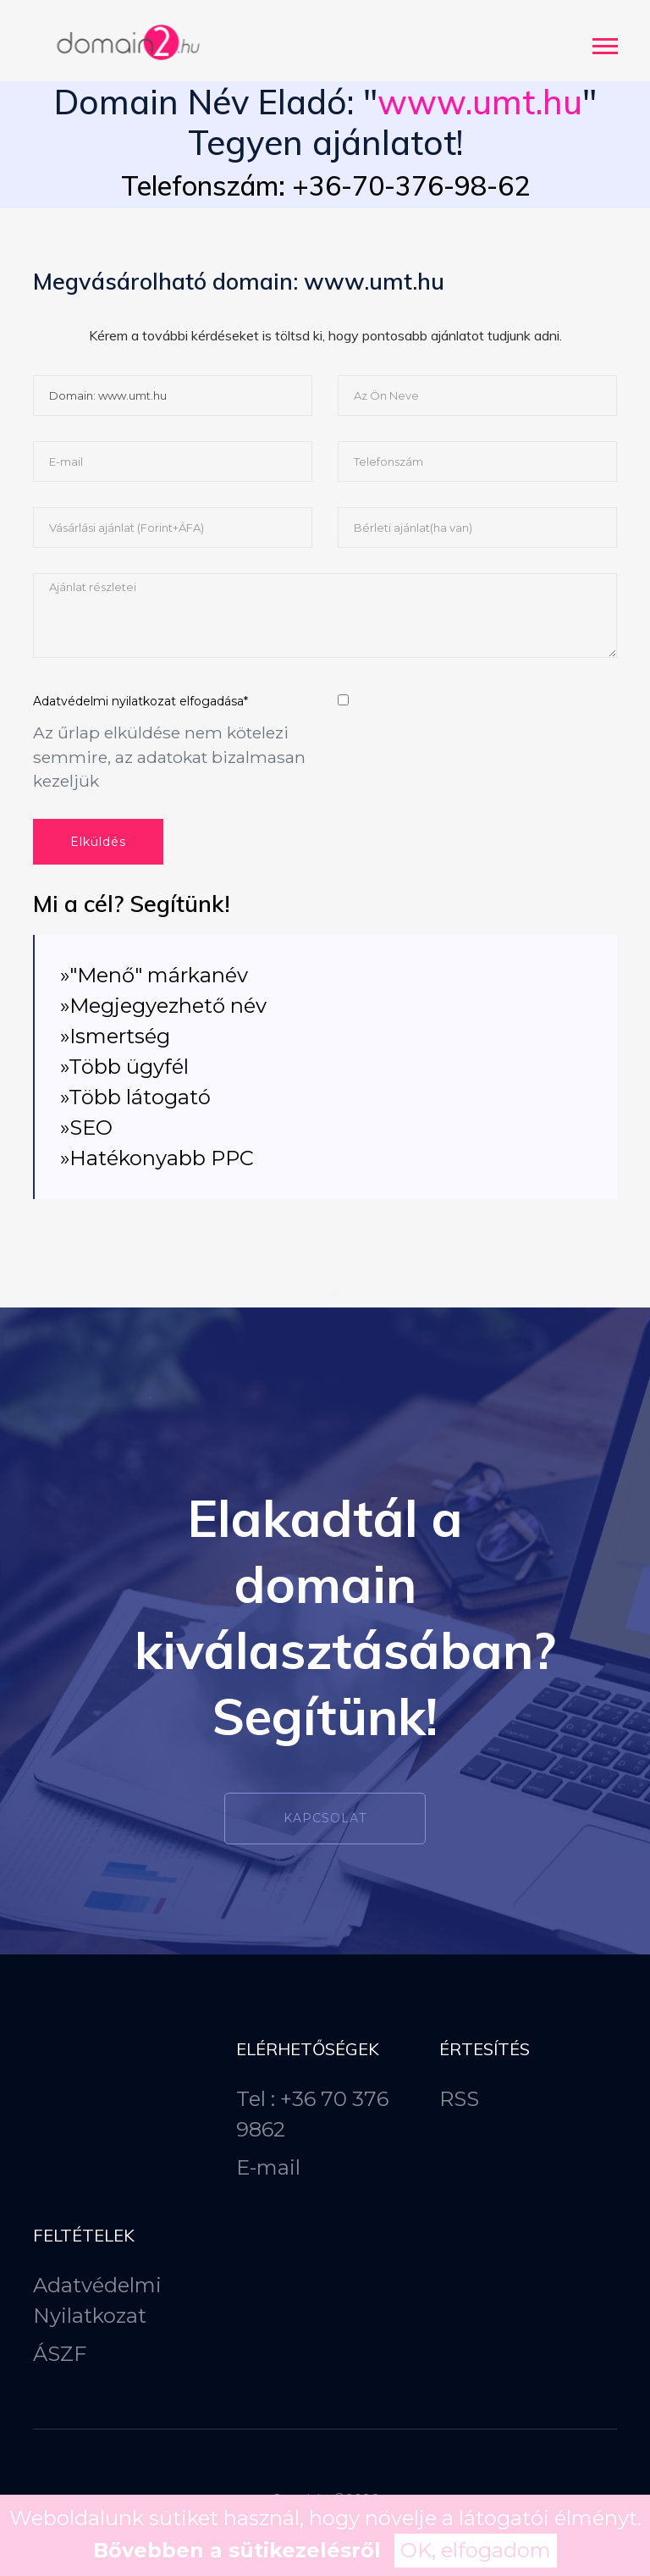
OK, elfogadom (475, 2550)
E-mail (268, 2167)
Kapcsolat (325, 1818)
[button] (604, 42)
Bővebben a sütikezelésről (237, 2550)
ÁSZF (59, 2353)
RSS (459, 2099)
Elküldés (98, 841)
